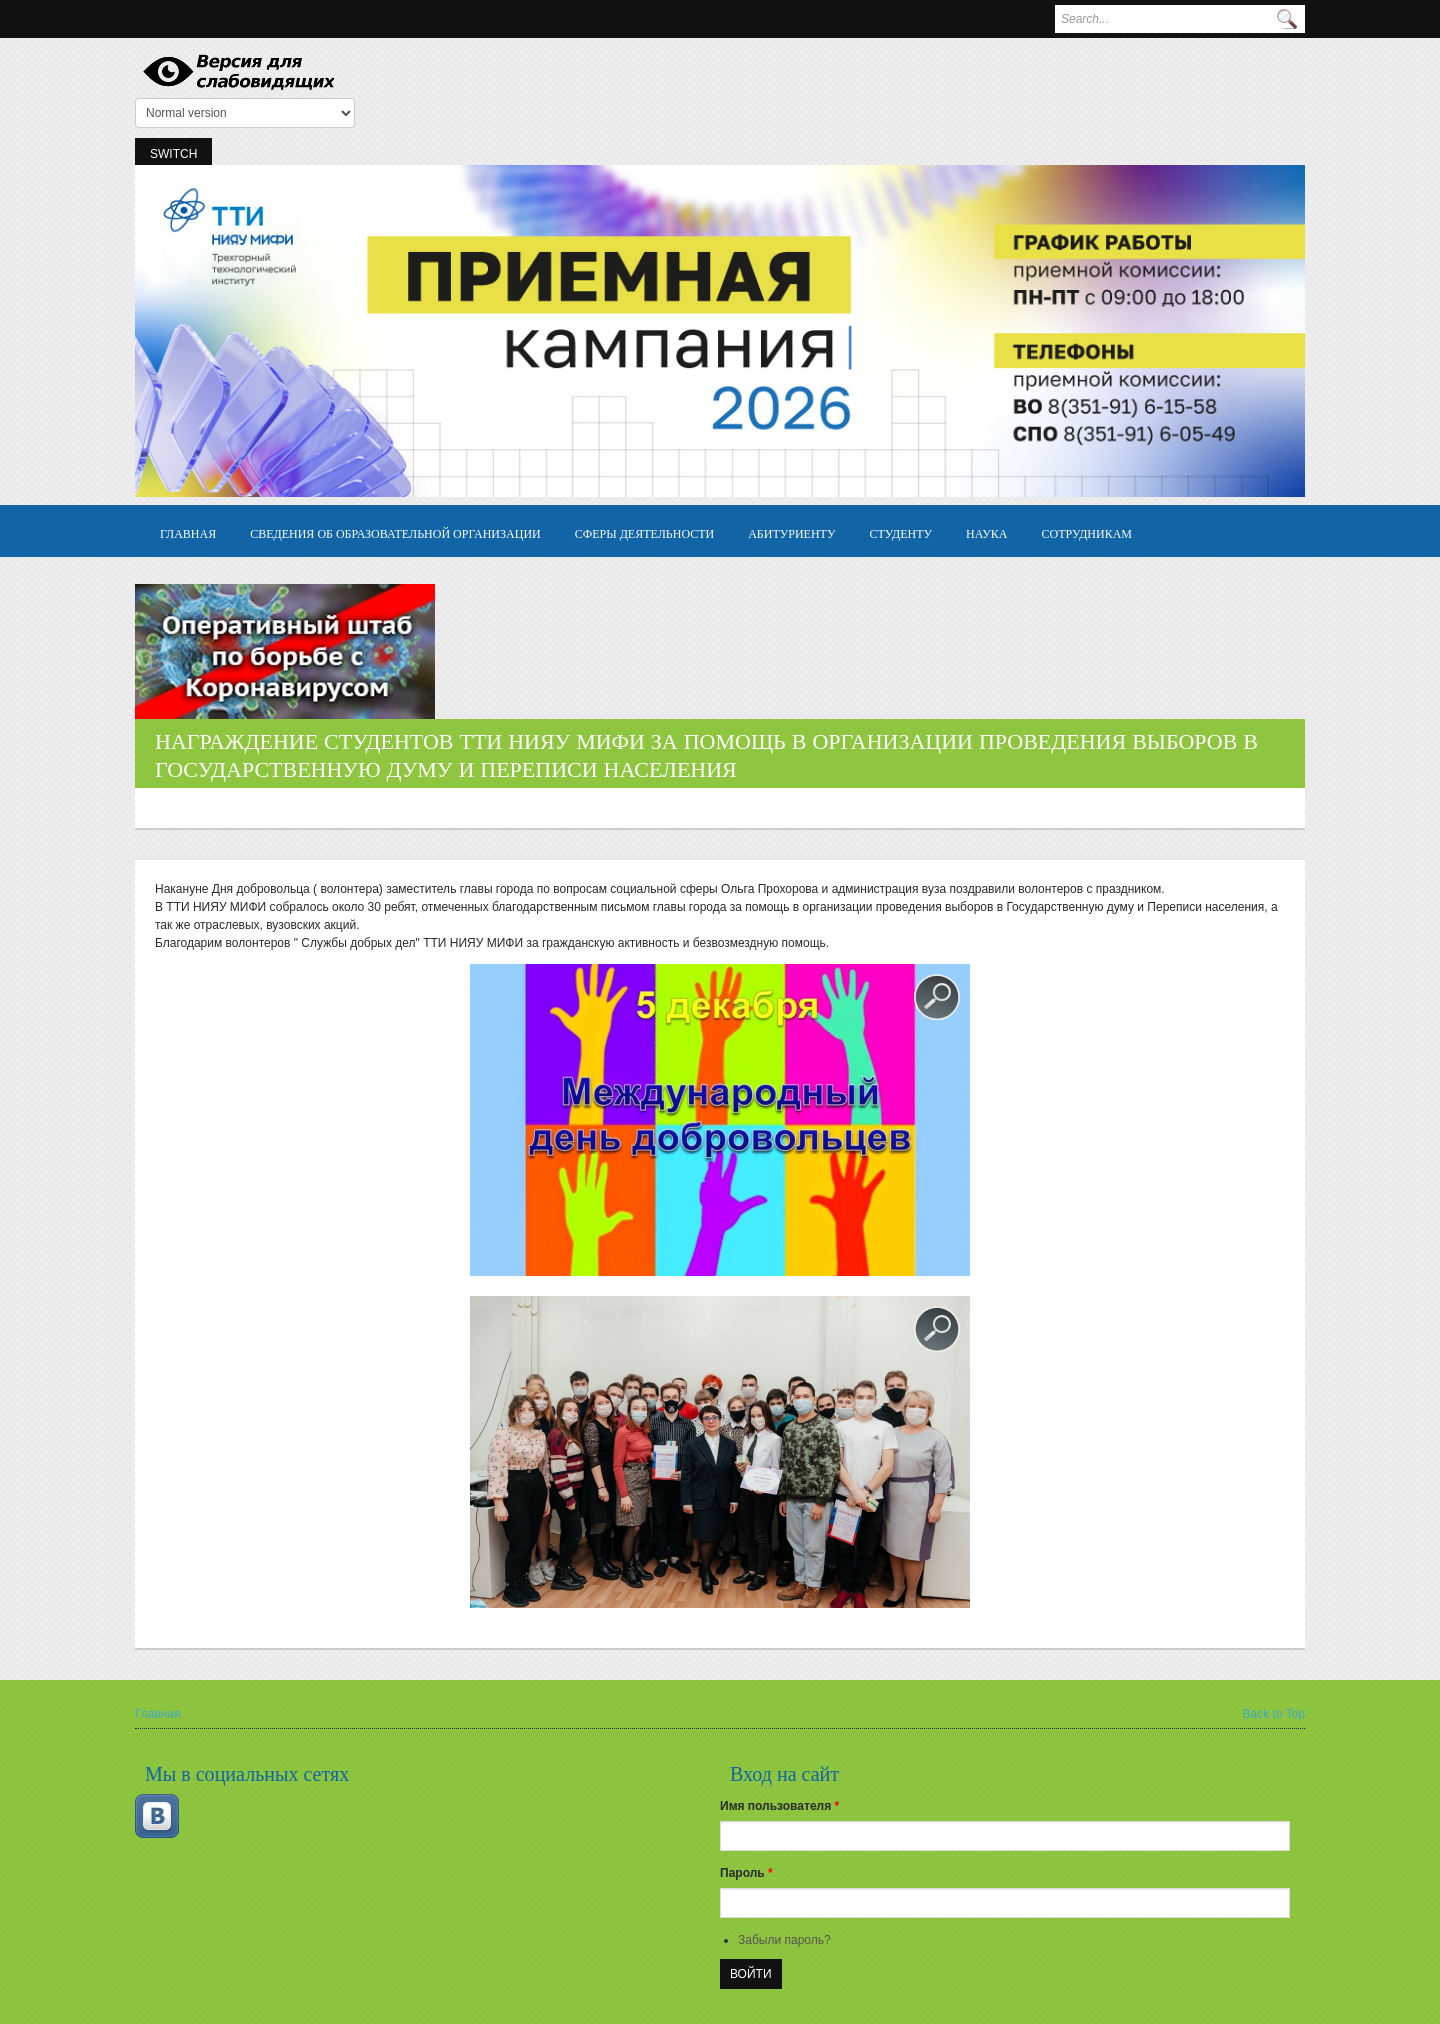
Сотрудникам (1087, 532)
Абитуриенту (791, 532)
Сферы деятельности (644, 532)
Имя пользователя (779, 1806)
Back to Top (1274, 1714)
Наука (986, 532)
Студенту (900, 532)
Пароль (746, 1873)
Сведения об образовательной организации (395, 532)
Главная (188, 532)
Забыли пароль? (784, 1940)
